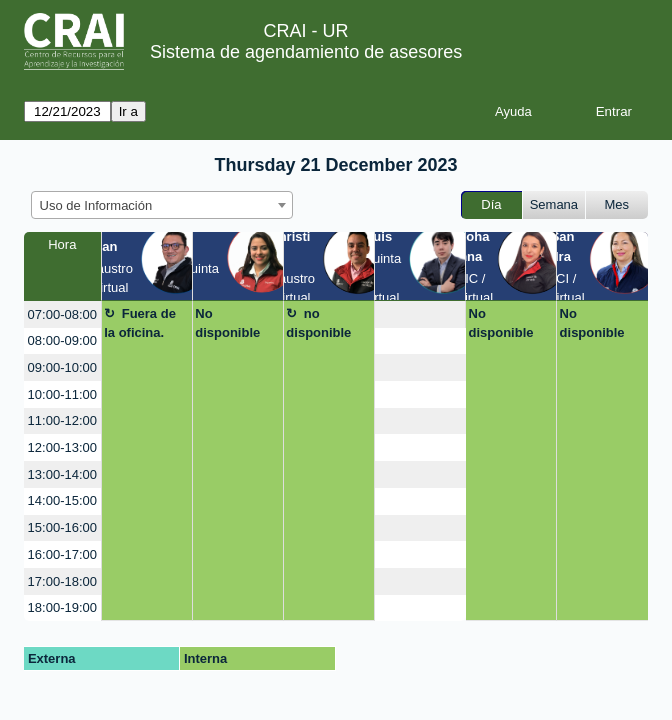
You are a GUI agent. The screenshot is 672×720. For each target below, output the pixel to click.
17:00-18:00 (62, 581)
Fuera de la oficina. (140, 323)
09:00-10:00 (62, 367)
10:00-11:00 (62, 394)
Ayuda (513, 111)
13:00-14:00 (62, 474)
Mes (617, 204)
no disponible (318, 323)
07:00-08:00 (62, 314)
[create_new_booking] (420, 314)
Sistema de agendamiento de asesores (306, 52)
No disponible (227, 323)
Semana (554, 204)
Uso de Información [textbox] (96, 205)
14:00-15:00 (62, 500)
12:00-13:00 (62, 447)
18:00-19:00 (62, 607)
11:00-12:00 (62, 420)
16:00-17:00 (62, 554)
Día (491, 204)
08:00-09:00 (62, 340)
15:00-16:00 (62, 527)
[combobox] (162, 205)
